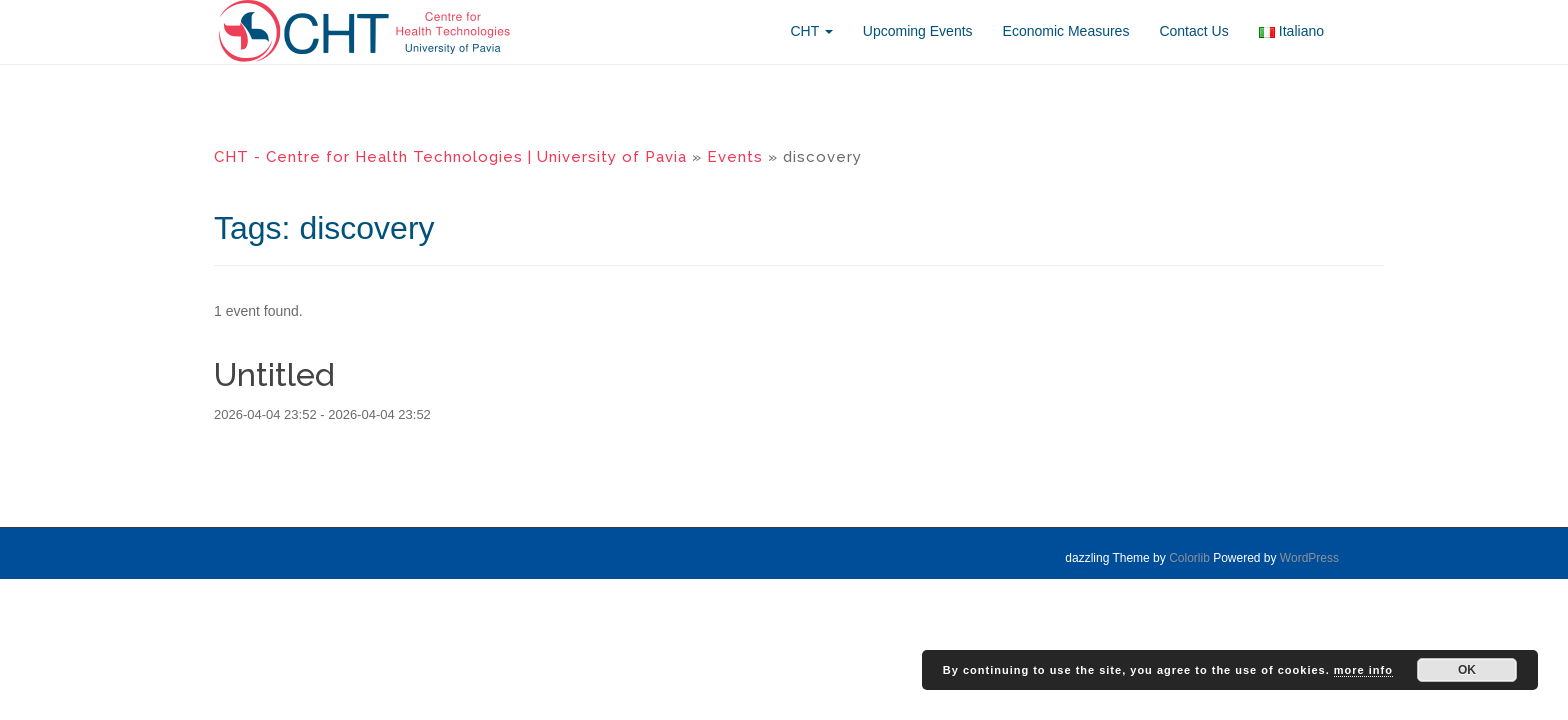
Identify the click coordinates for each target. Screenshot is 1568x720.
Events (735, 157)
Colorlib (1189, 558)
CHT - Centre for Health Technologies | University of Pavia (450, 157)
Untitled (274, 374)
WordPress (1309, 558)
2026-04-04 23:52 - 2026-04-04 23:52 (322, 414)
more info (1363, 670)
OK (1467, 670)
